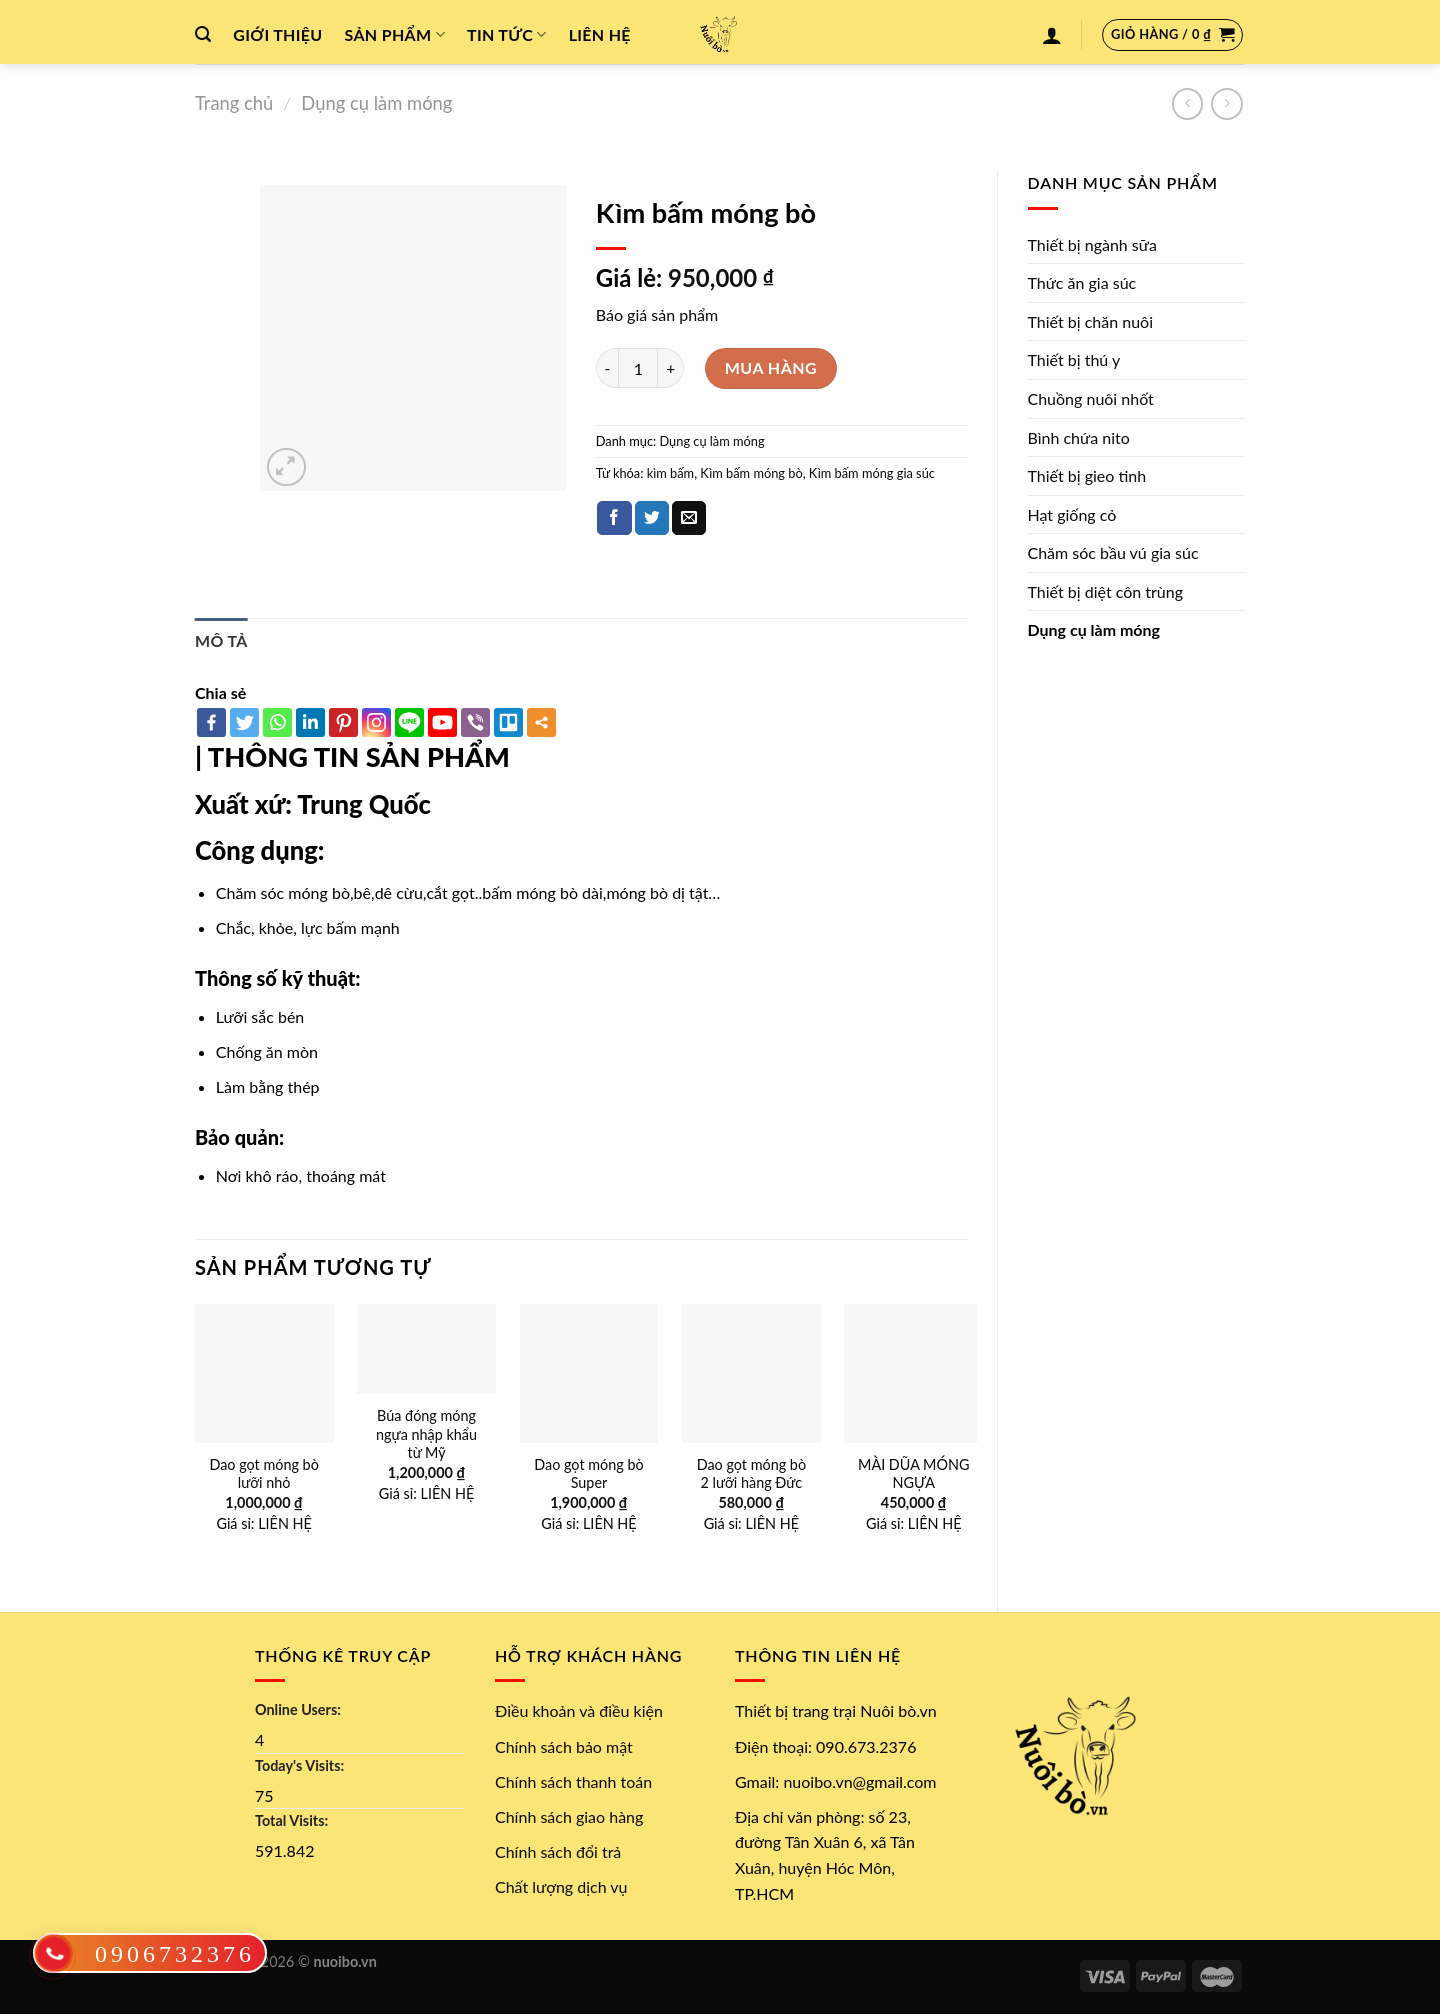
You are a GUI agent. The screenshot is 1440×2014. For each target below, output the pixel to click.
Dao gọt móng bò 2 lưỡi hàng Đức (751, 1474)
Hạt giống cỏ (1072, 514)
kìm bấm (670, 473)
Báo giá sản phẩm (657, 314)
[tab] (221, 641)
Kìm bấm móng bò (751, 473)
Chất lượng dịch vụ (561, 1886)
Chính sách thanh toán (573, 1781)
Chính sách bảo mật (564, 1746)
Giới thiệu (277, 34)
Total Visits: (291, 1820)
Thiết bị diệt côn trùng (1106, 591)
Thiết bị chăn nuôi (1091, 321)
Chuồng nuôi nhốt (1091, 398)
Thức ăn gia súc (1082, 282)
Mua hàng (771, 367)
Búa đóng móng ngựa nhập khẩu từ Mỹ (426, 1434)
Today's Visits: (299, 1765)
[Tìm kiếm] (203, 34)
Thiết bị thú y (1074, 359)
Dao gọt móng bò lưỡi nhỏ (263, 1474)
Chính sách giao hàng (569, 1816)
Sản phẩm (395, 35)
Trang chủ (234, 103)
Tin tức (507, 35)
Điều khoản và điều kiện (579, 1710)
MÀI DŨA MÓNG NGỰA (913, 1474)
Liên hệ (600, 34)
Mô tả (221, 640)
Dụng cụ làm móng (376, 103)
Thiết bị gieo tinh (1087, 475)
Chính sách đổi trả (558, 1851)
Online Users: (298, 1709)
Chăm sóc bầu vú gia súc (1113, 552)
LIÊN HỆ (285, 1523)
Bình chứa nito (1079, 437)
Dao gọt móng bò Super (588, 1474)
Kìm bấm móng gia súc (872, 473)
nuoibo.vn (345, 1961)
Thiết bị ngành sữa (1092, 244)
